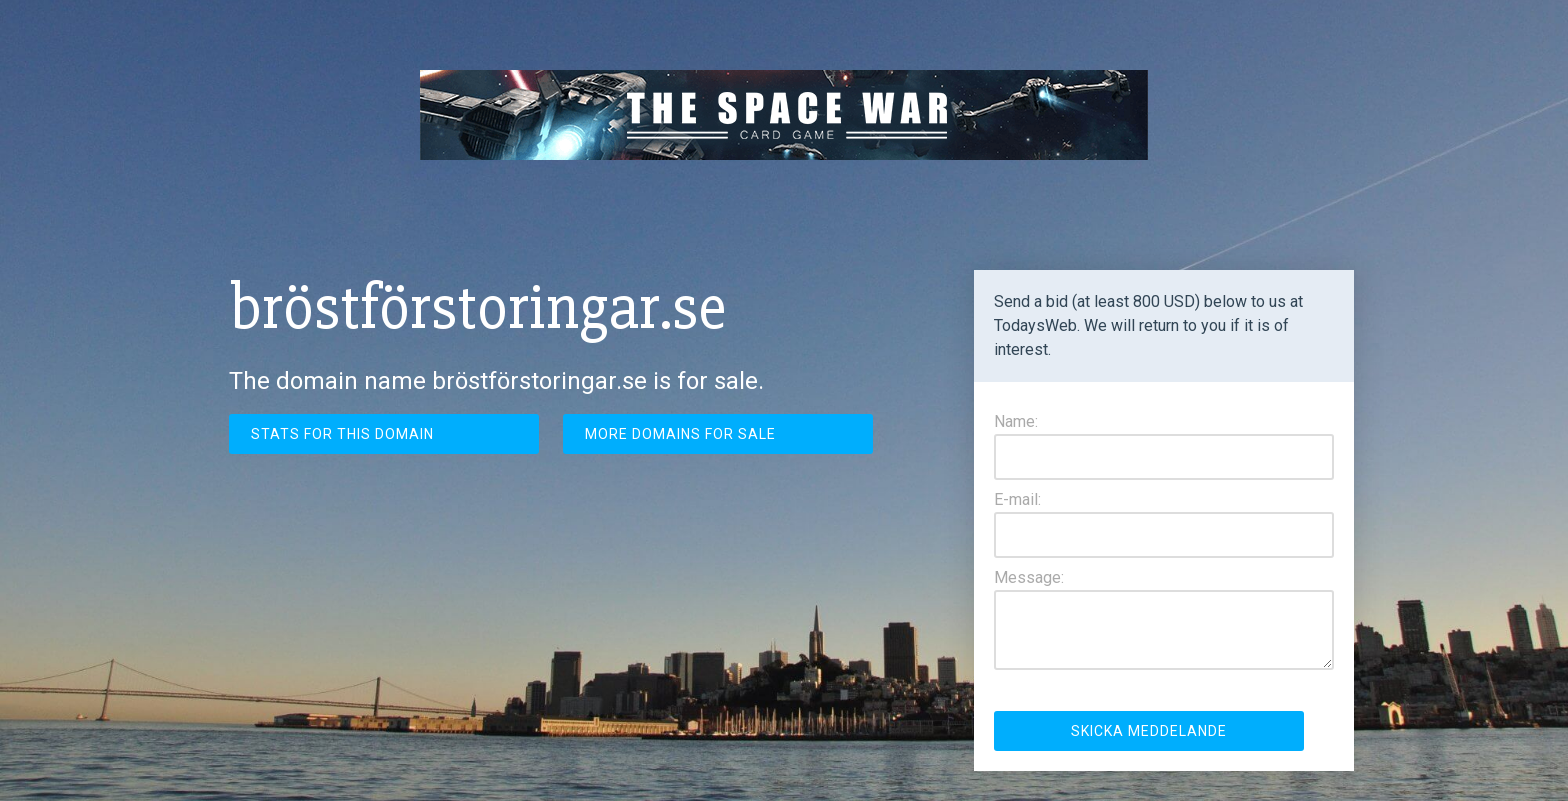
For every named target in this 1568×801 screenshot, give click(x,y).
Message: (1029, 577)
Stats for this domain (342, 434)
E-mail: (1017, 499)
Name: (1016, 421)
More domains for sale (680, 434)
